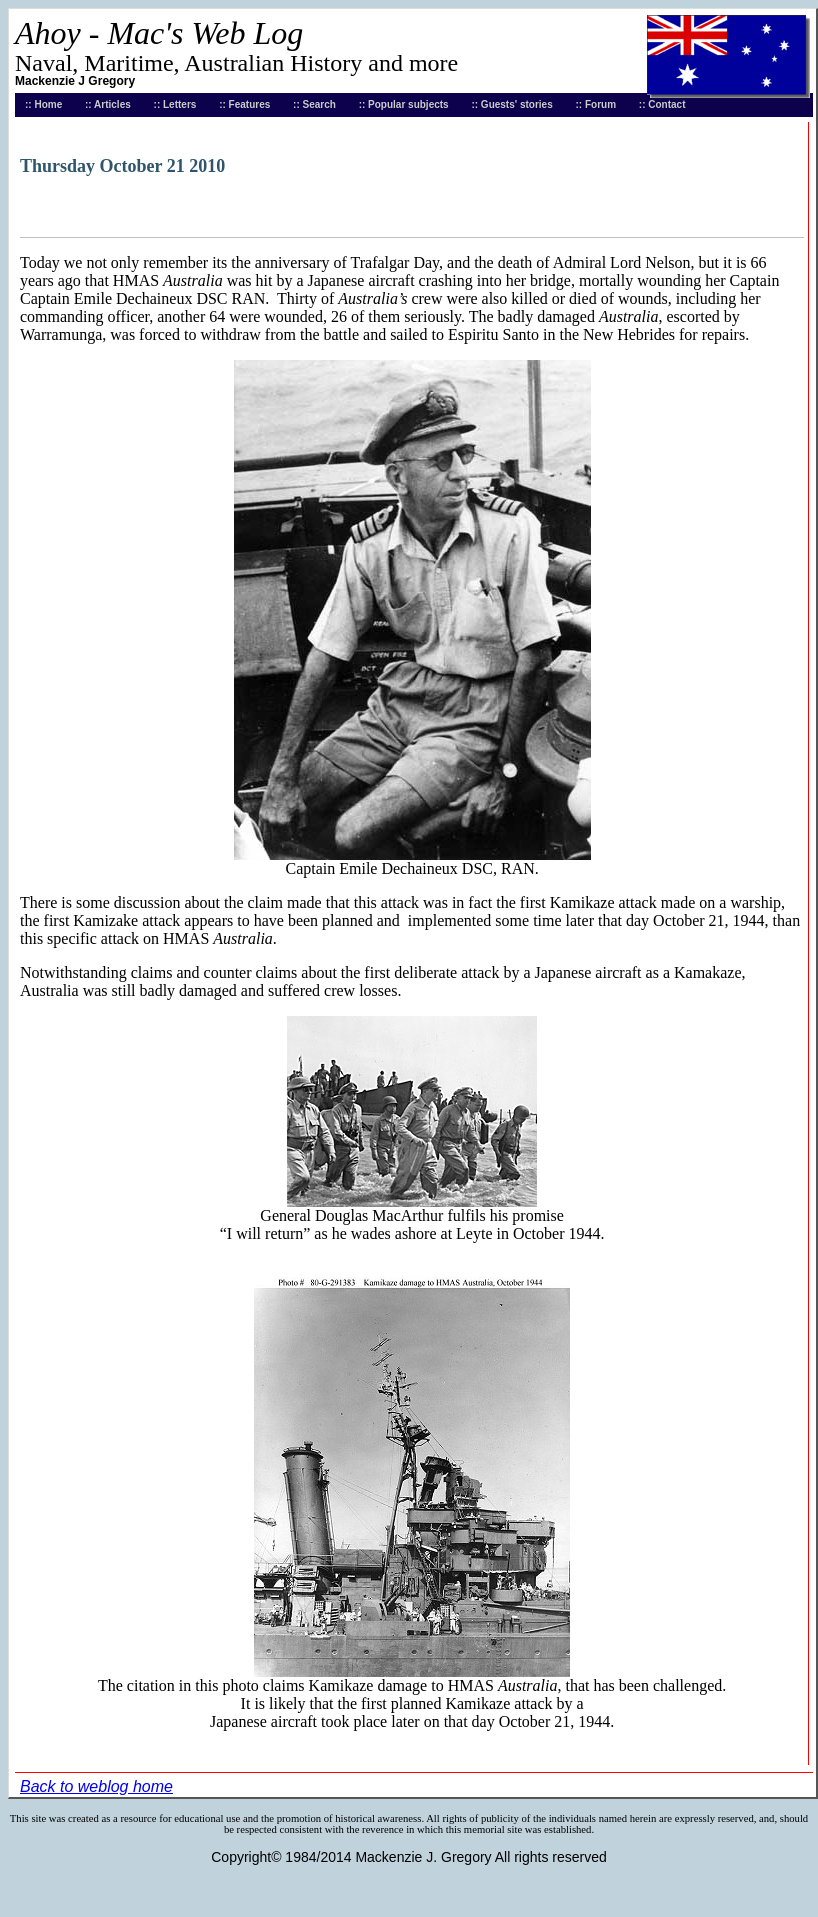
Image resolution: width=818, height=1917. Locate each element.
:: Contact (662, 104)
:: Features (244, 104)
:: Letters (175, 104)
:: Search (314, 104)
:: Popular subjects (404, 104)
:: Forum (596, 104)
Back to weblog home (96, 1786)
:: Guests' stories (511, 104)
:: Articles (108, 104)
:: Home (43, 104)
